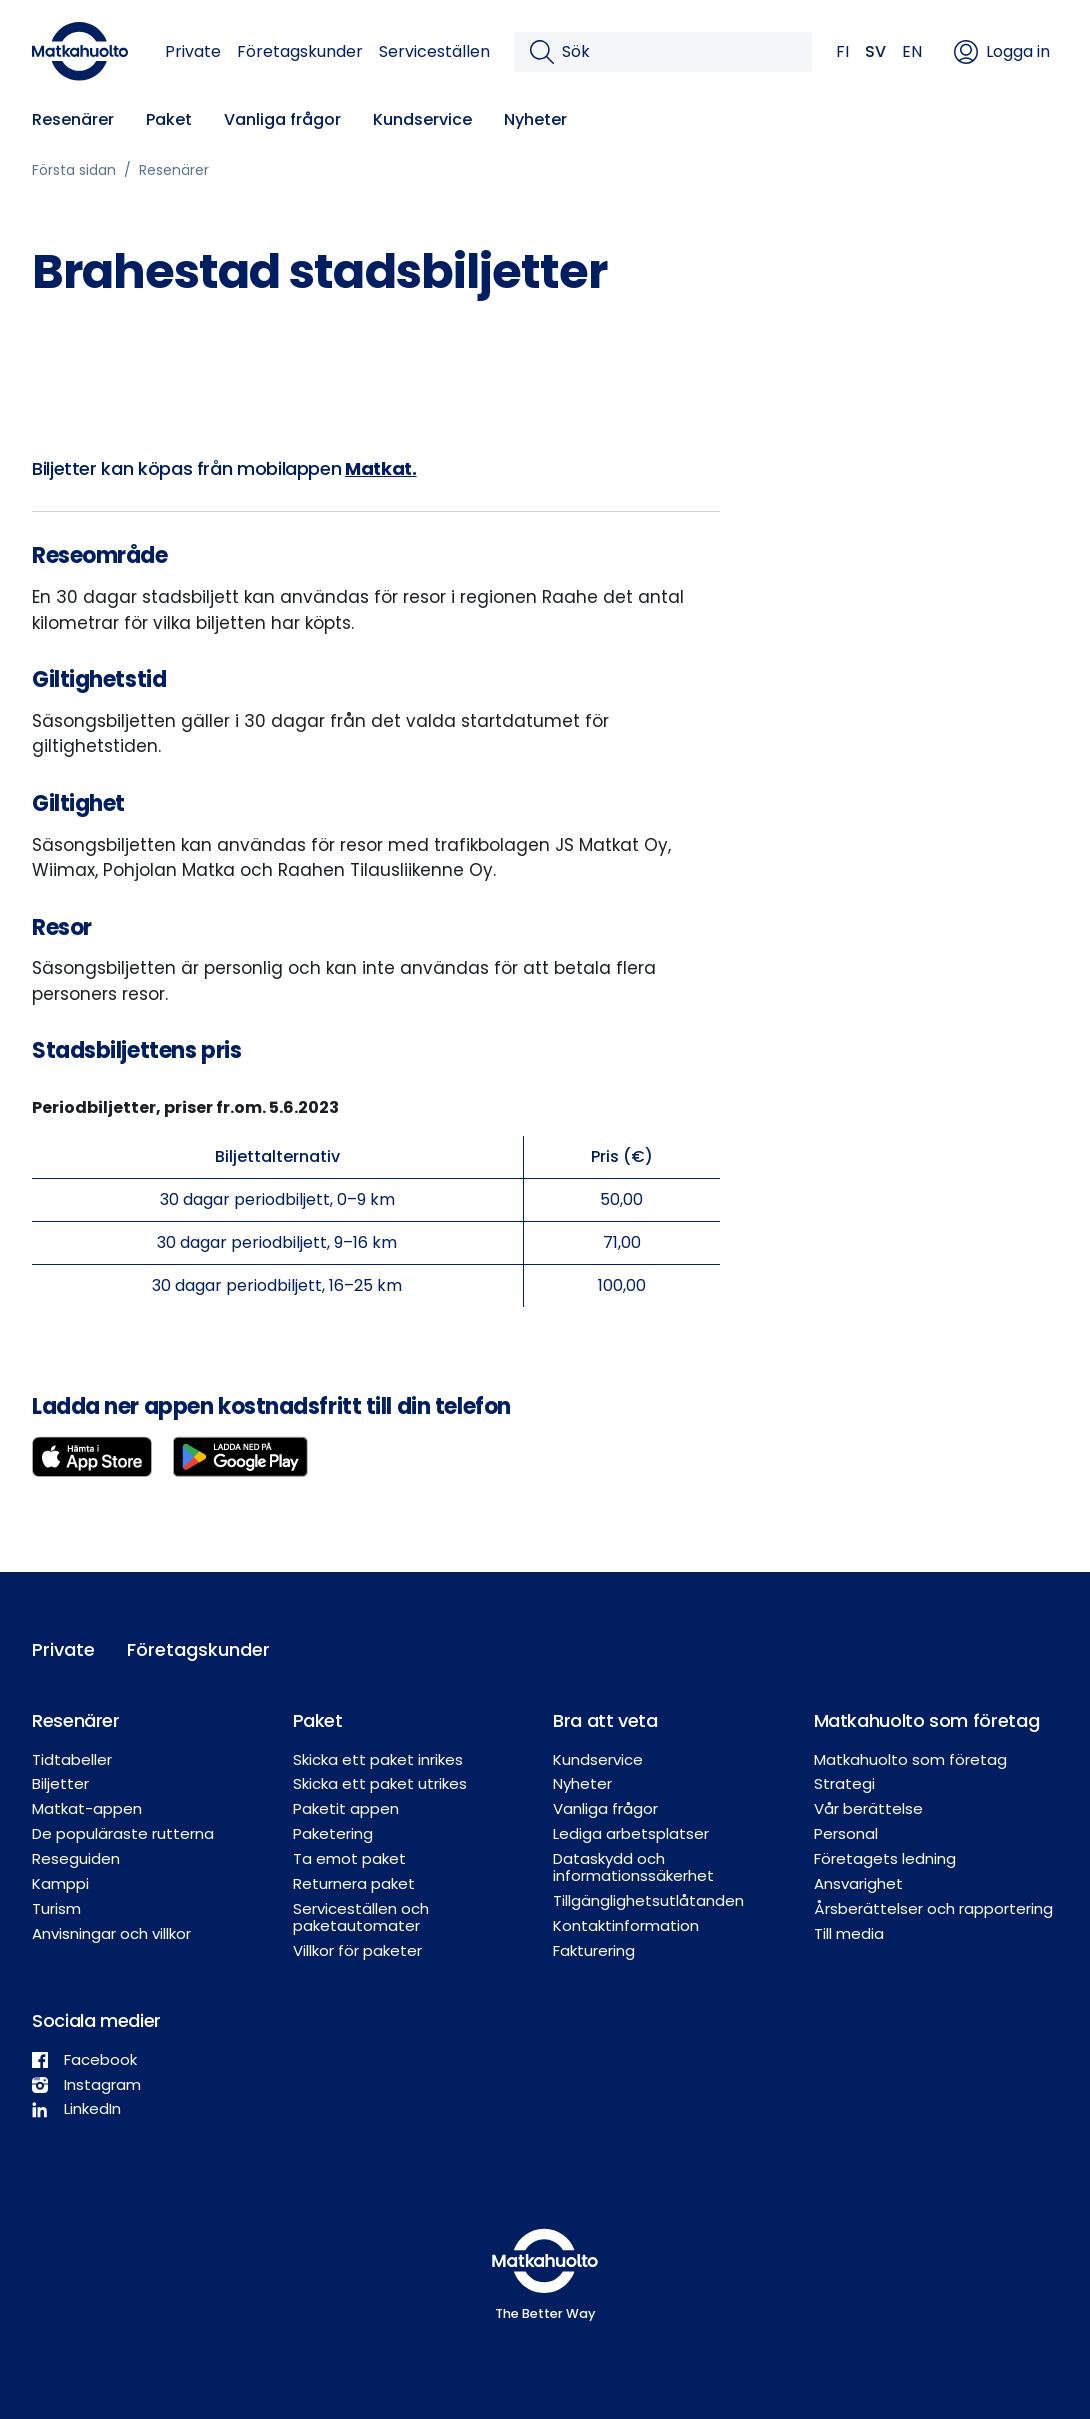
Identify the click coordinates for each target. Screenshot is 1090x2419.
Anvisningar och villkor (111, 1933)
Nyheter (535, 119)
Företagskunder (300, 51)
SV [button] (875, 51)
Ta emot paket (349, 1858)
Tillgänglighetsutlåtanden (648, 1900)
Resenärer (73, 119)
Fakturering (594, 1950)
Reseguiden (76, 1858)
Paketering (333, 1833)
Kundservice (422, 119)
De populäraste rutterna (123, 1833)
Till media (849, 1933)
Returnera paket (354, 1883)
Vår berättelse (868, 1808)
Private (193, 51)
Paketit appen (346, 1808)
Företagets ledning (885, 1858)
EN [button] (912, 51)
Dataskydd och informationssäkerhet (633, 1867)
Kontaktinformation (626, 1925)
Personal (846, 1833)
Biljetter (60, 1783)
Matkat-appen (87, 1808)
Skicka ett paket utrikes (380, 1783)
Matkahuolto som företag (910, 1759)
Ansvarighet (858, 1883)
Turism (56, 1908)
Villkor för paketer (357, 1950)
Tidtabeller (72, 1759)
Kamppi (60, 1883)
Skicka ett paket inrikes (378, 1759)
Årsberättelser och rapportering (933, 1908)
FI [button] (842, 51)
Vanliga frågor (282, 119)
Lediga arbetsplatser (631, 1833)
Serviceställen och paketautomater (361, 1917)
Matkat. (380, 468)
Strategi (844, 1783)
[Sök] (679, 52)
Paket (169, 119)
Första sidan (74, 170)
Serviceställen (434, 51)
